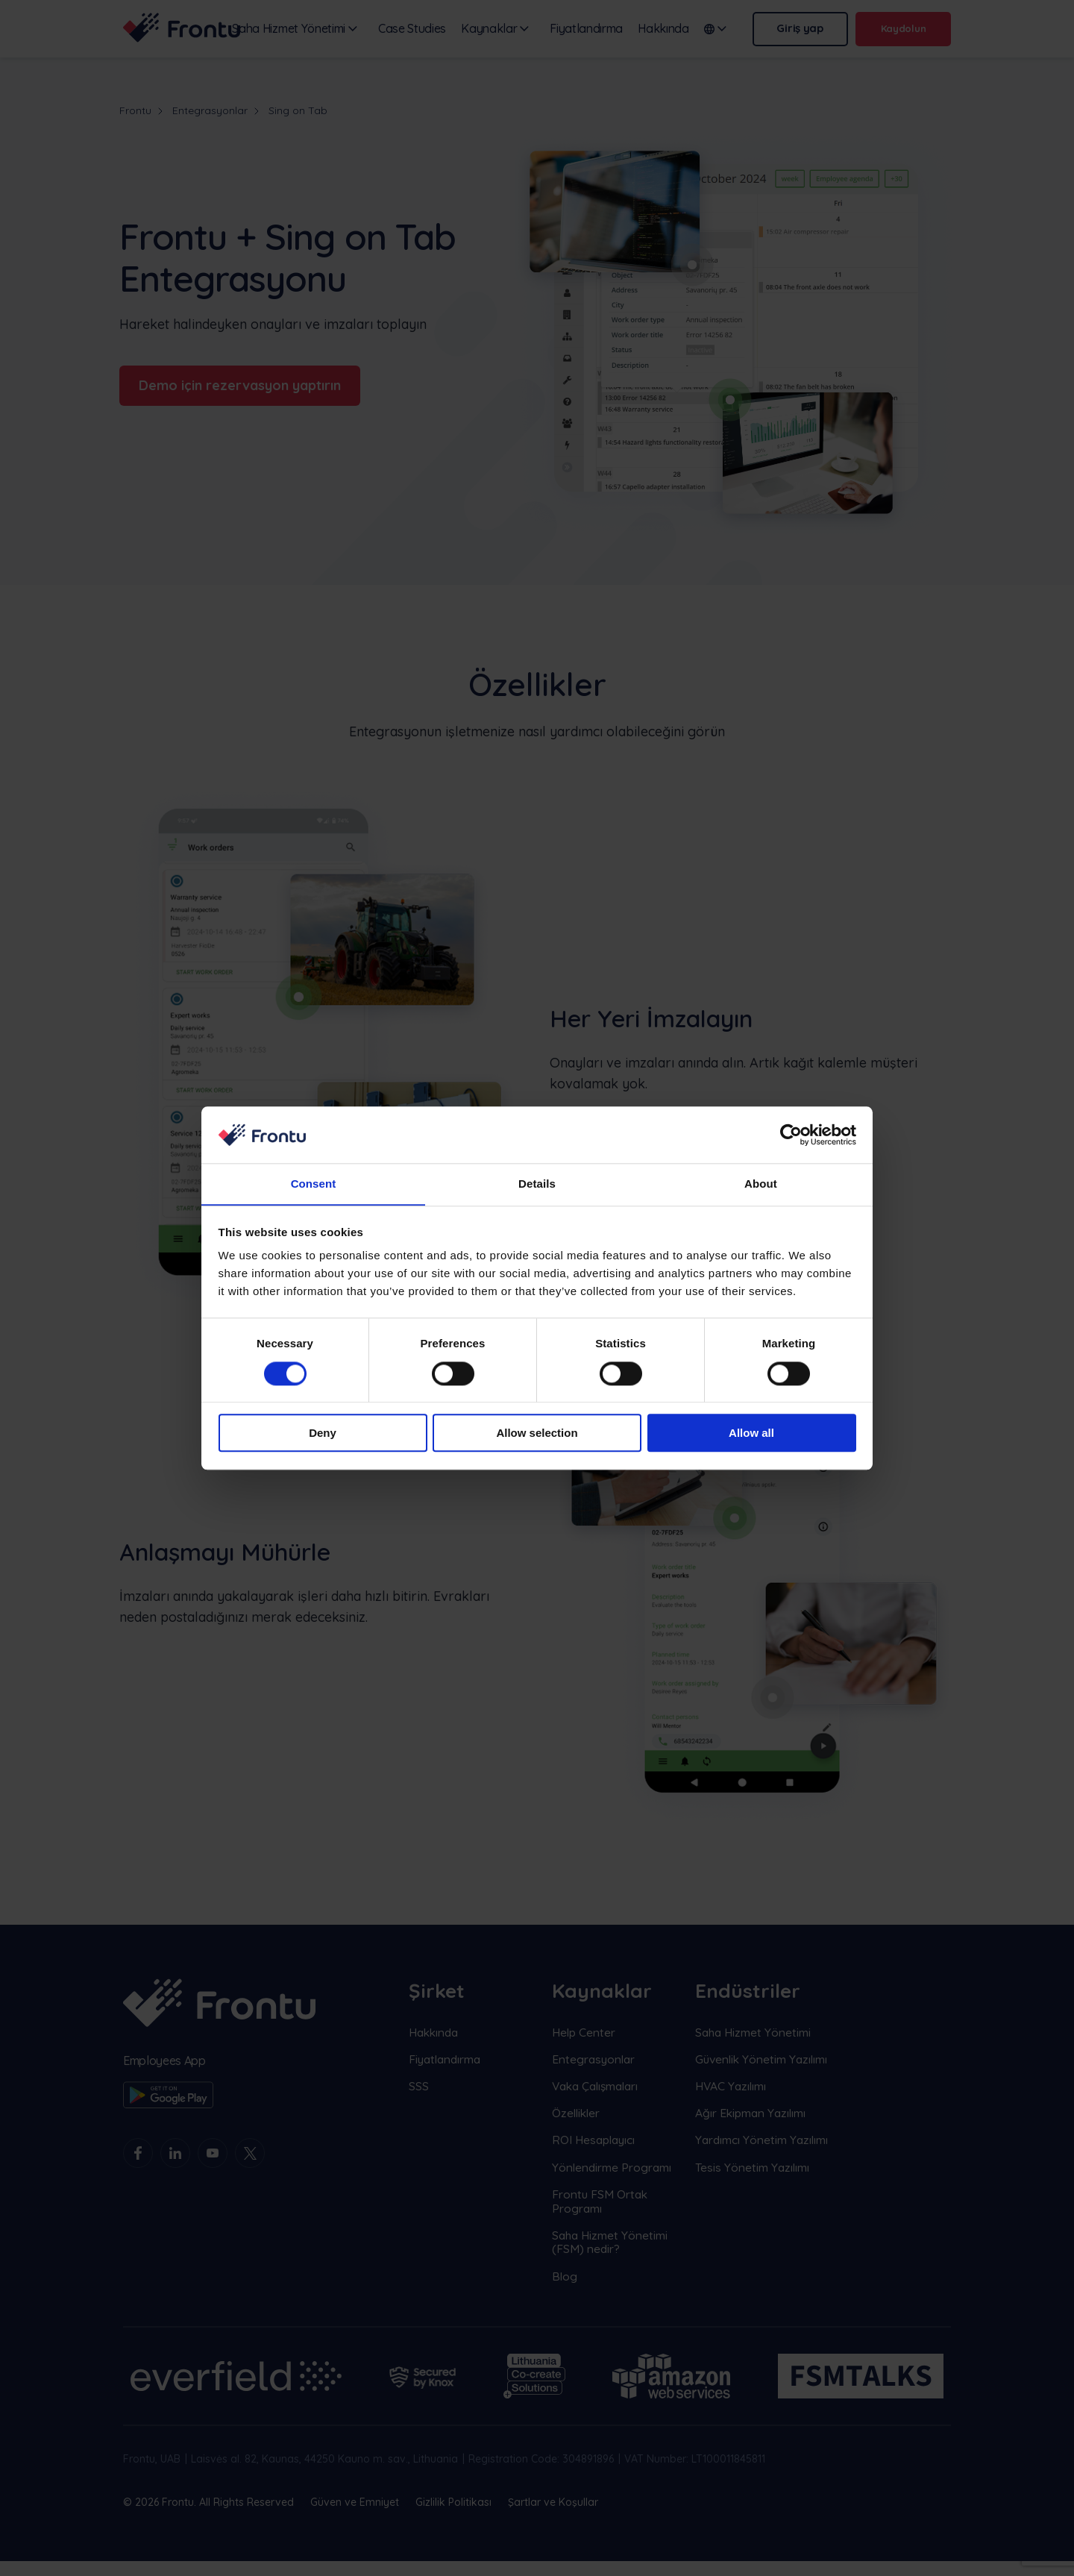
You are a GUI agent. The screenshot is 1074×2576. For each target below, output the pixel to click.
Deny (322, 1433)
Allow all (751, 1433)
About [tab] (760, 1183)
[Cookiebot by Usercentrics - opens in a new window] (791, 1135)
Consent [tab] (313, 1183)
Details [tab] (537, 1183)
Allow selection (536, 1433)
